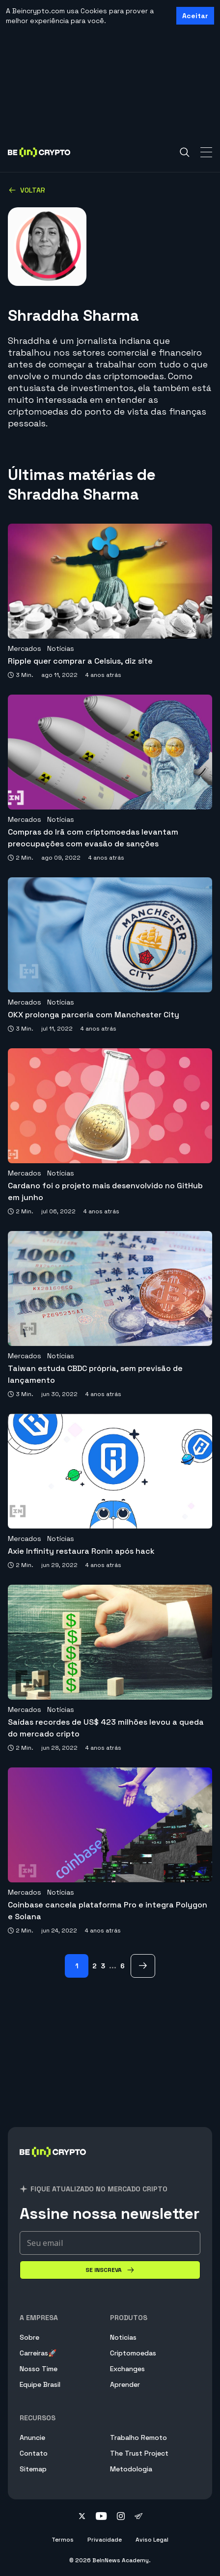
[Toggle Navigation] (206, 152)
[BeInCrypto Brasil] (53, 2164)
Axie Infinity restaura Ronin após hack (81, 1551)
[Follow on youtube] (101, 2517)
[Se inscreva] (110, 2270)
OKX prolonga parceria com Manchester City (93, 1014)
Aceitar (195, 15)
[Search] (185, 152)
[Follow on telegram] (138, 2517)
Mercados (24, 648)
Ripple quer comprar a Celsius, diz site (80, 661)
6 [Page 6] (122, 1965)
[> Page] (143, 1966)
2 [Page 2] (94, 1965)
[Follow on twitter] (82, 2517)
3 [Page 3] (103, 1965)
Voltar (26, 190)
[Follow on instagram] (121, 2517)
